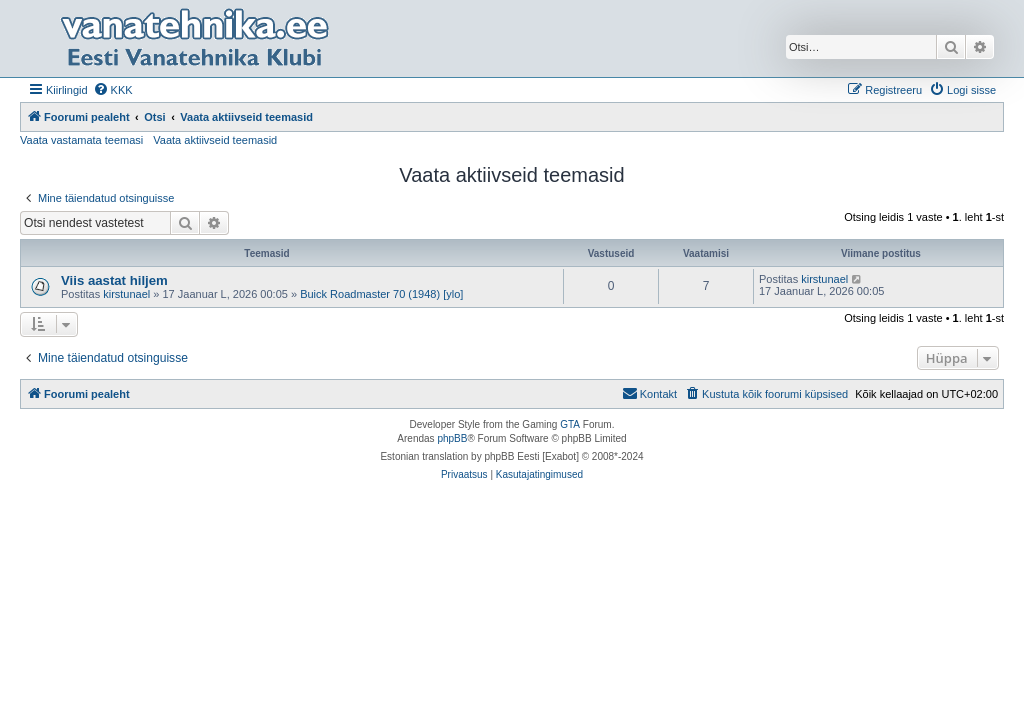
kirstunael (126, 294)
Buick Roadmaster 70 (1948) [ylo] (381, 294)
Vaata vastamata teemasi (81, 140)
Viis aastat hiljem (114, 280)
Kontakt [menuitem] (649, 393)
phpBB (452, 438)
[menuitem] (113, 90)
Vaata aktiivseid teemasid (215, 140)
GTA (570, 424)
